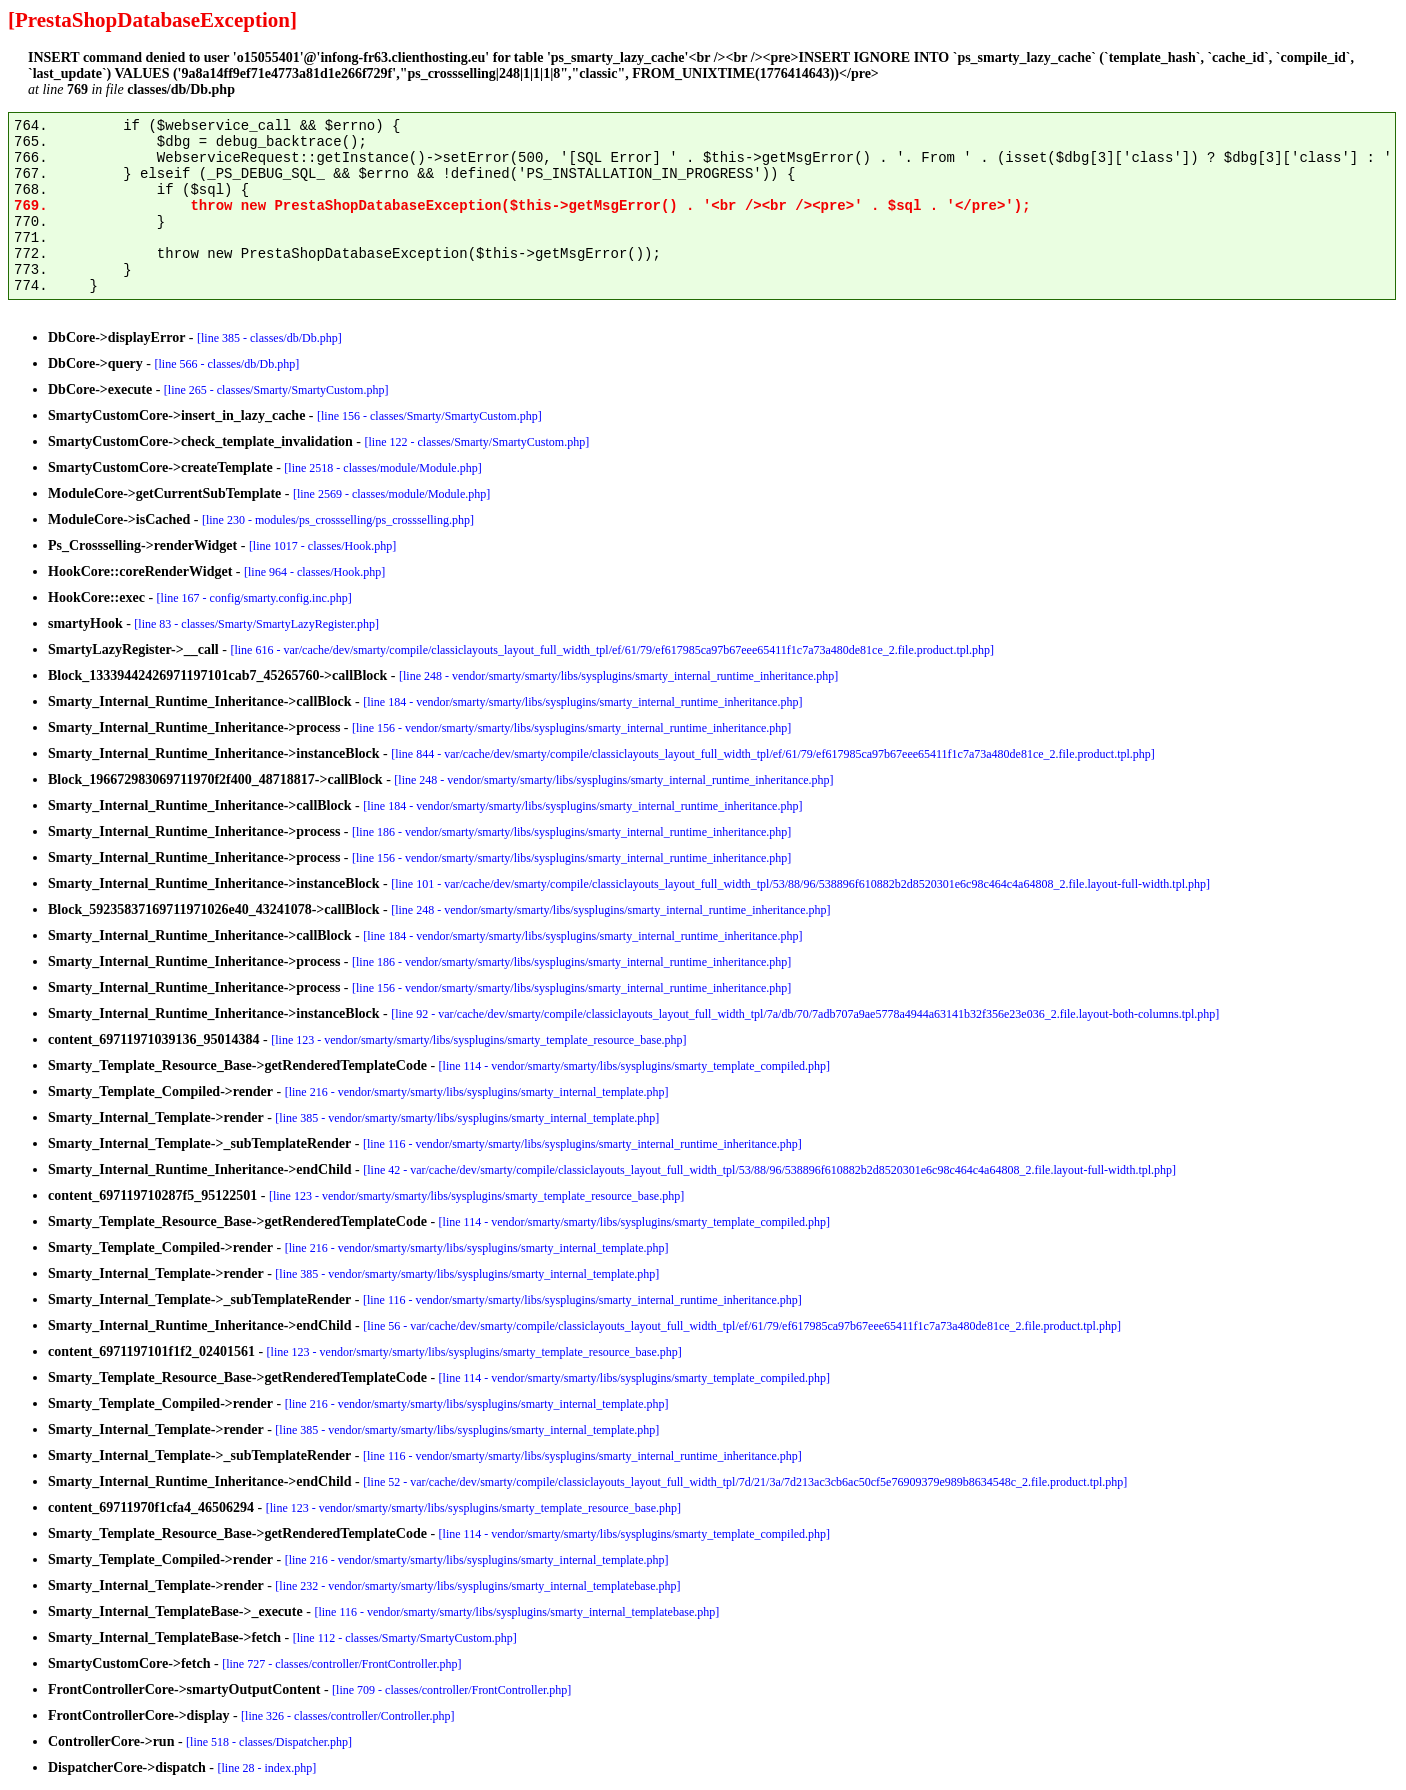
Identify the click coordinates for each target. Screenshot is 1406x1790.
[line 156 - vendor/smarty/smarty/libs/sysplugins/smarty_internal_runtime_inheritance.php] (571, 728)
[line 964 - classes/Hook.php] (314, 572)
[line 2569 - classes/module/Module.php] (391, 494)
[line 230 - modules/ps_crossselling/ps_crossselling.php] (338, 520)
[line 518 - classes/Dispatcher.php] (269, 1742)
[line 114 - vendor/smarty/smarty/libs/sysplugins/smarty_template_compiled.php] (635, 1066)
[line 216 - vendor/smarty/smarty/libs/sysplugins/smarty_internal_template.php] (477, 1092)
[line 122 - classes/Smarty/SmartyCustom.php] (476, 442)
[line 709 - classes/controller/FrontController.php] (451, 1690)
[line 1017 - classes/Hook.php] (322, 546)
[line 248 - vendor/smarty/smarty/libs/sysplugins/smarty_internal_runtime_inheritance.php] (618, 676)
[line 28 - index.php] (267, 1768)
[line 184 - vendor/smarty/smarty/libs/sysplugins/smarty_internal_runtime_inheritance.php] (582, 702)
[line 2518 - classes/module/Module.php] (382, 468)
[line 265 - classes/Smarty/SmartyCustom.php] (276, 390)
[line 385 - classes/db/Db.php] (269, 338)
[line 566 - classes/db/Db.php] (227, 364)
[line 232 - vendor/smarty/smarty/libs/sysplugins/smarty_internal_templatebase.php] (477, 1586)
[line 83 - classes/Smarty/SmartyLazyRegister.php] (256, 624)
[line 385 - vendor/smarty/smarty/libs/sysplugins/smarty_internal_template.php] (467, 1118)
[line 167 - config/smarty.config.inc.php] (254, 598)
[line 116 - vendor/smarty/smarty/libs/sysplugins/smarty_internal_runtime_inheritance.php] (582, 1144)
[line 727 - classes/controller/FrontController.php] (341, 1664)
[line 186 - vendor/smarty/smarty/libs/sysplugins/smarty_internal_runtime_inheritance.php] (571, 832)
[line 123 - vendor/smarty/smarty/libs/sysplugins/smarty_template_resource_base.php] (478, 1040)
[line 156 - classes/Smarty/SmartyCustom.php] (429, 416)
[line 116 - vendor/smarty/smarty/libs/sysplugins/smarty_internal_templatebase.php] (516, 1612)
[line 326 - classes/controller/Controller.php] (347, 1716)
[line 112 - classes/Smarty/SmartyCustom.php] (405, 1638)
